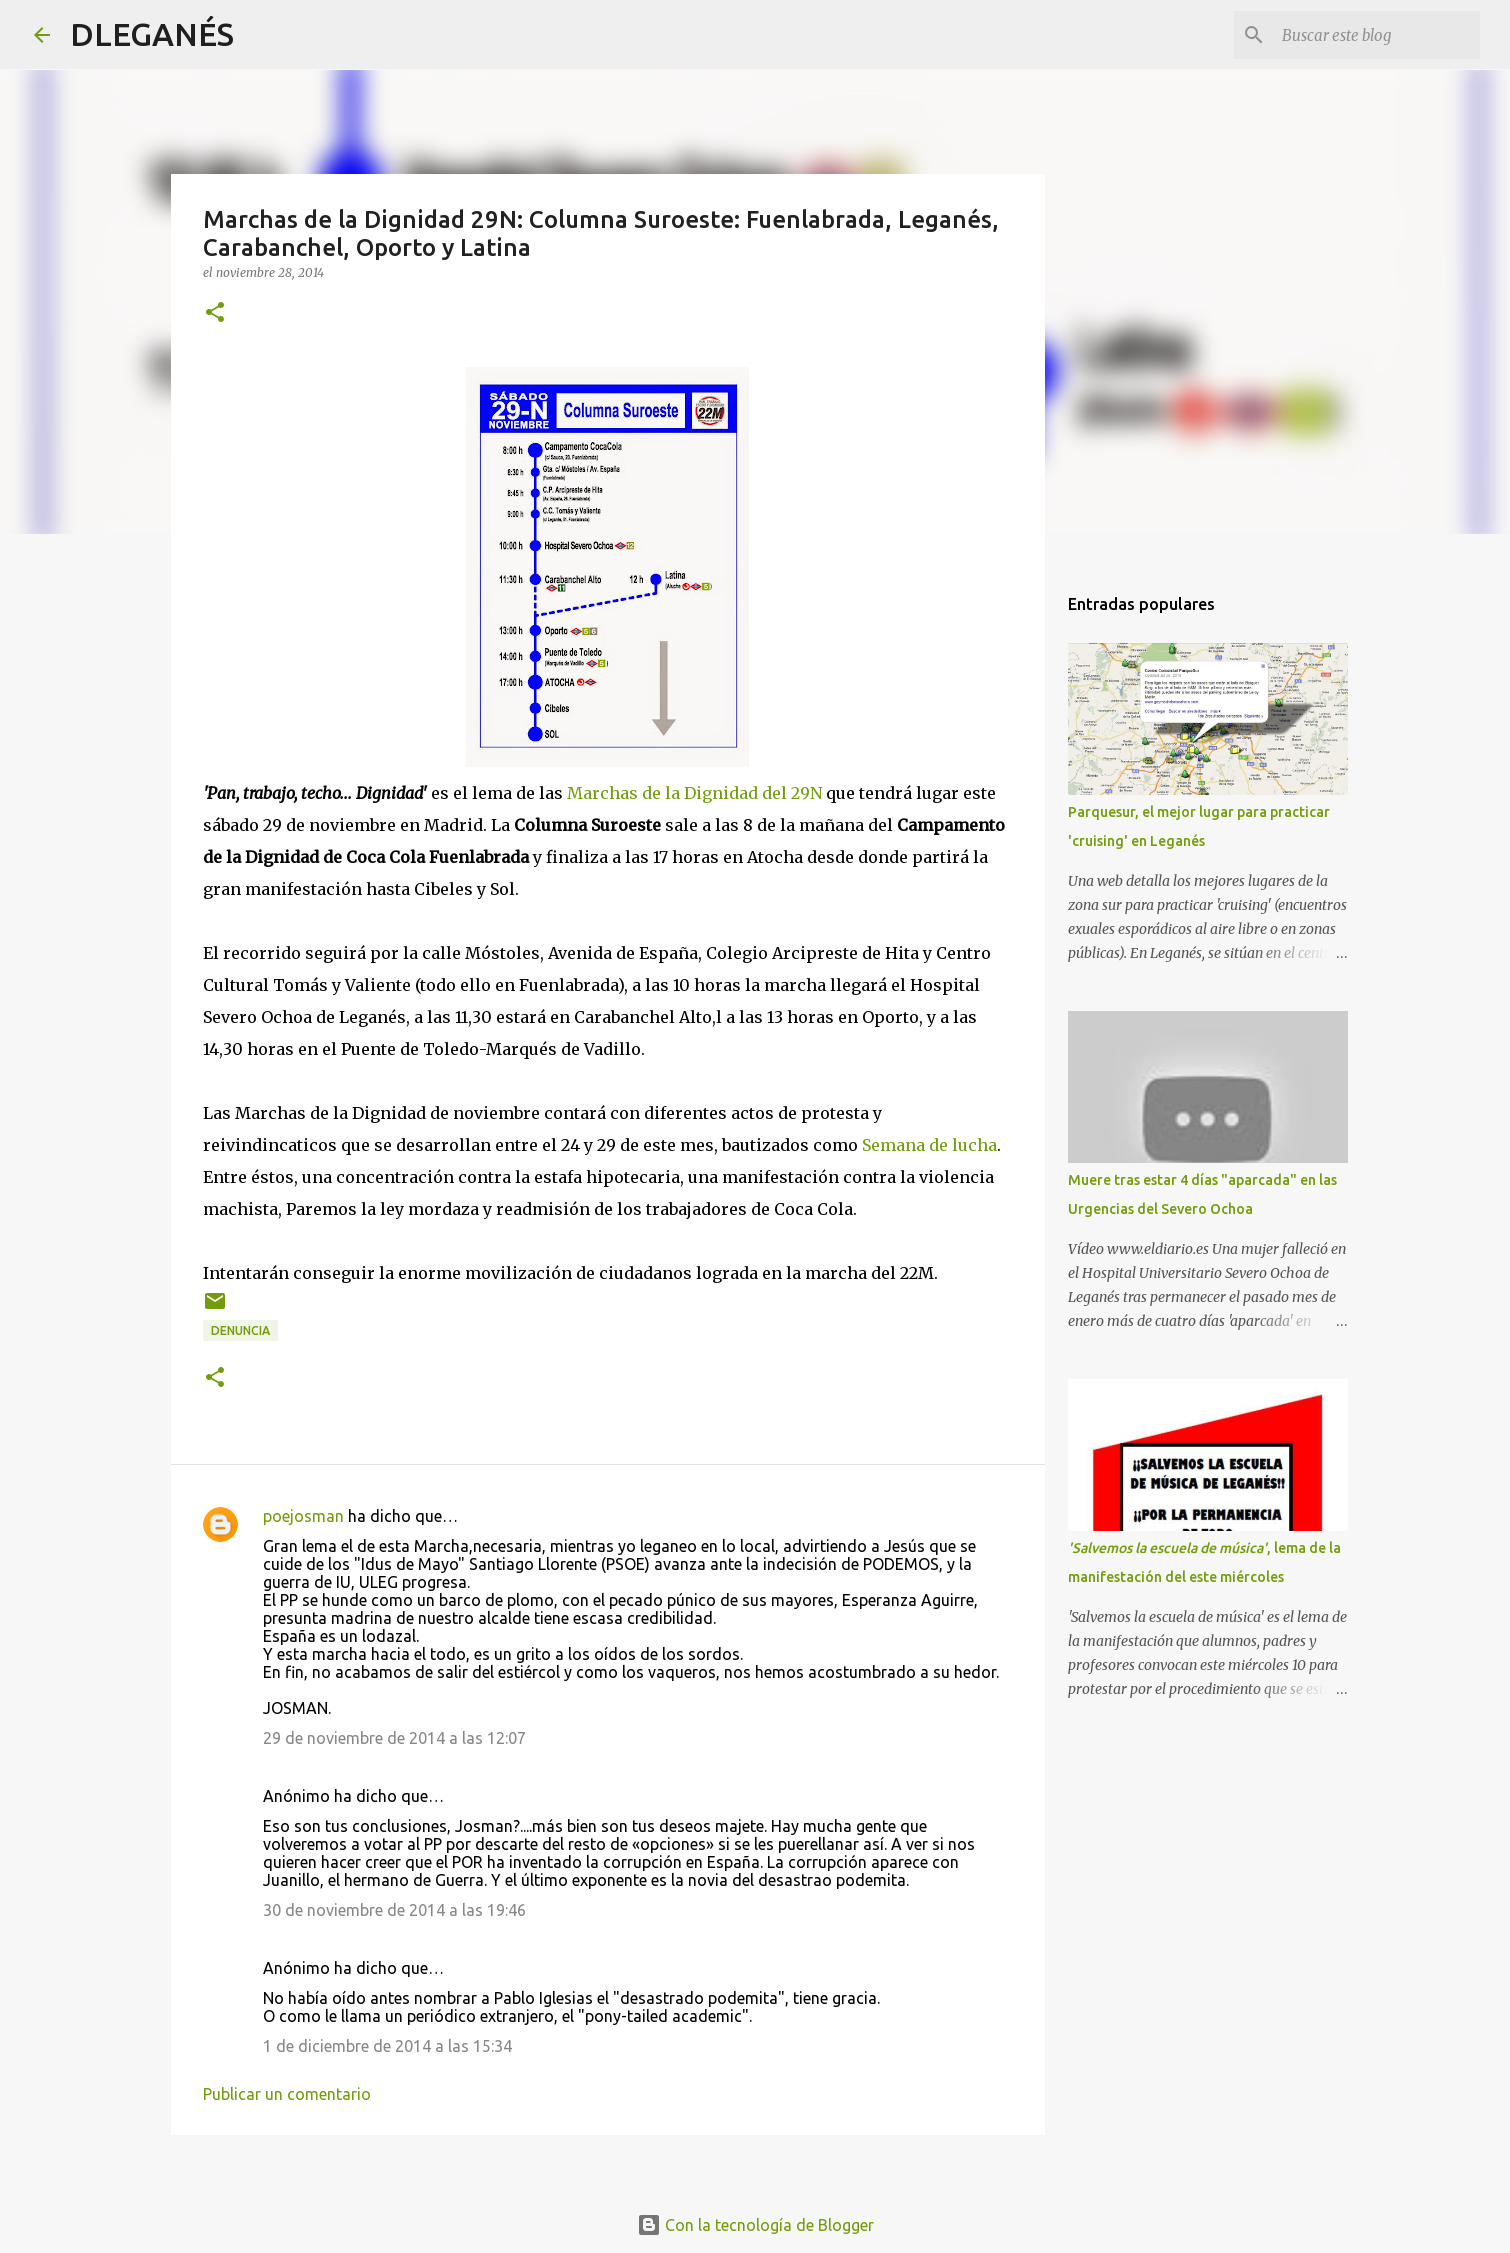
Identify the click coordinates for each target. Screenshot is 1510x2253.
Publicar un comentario (287, 2094)
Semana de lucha (929, 1145)
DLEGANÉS (152, 34)
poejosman (303, 1516)
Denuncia (240, 1330)
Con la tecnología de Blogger (755, 2225)
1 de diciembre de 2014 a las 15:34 (387, 2046)
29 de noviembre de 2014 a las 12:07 (394, 1738)
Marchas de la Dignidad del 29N (694, 793)
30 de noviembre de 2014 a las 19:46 (394, 1910)
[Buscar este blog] (1375, 35)
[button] (215, 313)
